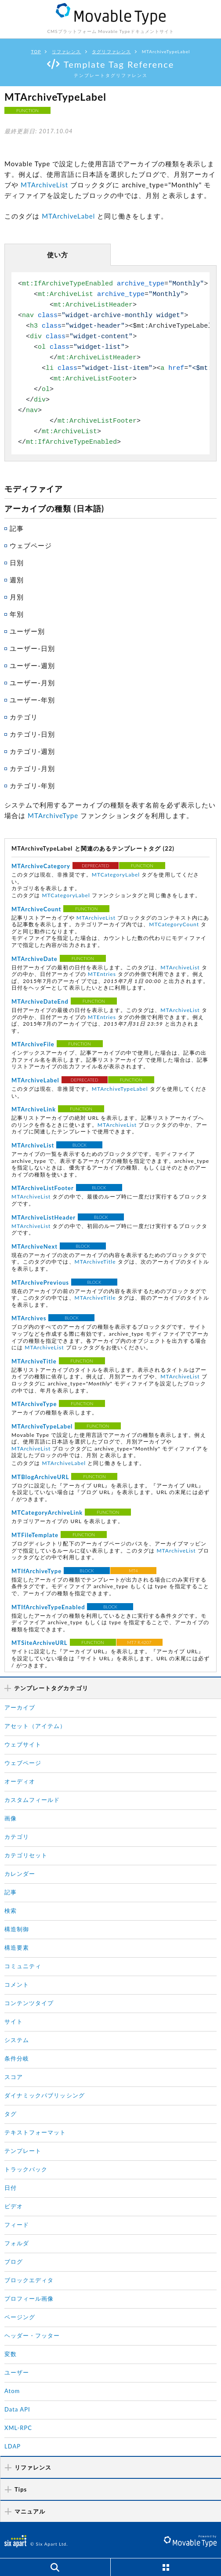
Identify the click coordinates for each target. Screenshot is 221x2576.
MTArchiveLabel (68, 215)
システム (16, 2037)
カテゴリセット (25, 1852)
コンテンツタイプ (29, 2000)
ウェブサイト (22, 1742)
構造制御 (16, 1926)
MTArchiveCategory (40, 864)
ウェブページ (22, 1760)
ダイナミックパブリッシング (44, 2093)
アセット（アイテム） (35, 1723)
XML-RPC (18, 2425)
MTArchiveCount (36, 907)
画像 (10, 1816)
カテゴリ (16, 1834)
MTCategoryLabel (116, 873)
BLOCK (79, 1143)
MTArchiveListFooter (42, 1186)
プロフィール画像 (29, 2296)
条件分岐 (16, 2056)
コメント (16, 1982)
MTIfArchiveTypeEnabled (48, 1604)
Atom (12, 2388)
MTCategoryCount (174, 923)
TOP (36, 51)
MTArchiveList (44, 185)
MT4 (133, 1568)
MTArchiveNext (34, 1245)
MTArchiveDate (34, 957)
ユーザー (16, 2370)
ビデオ (13, 2203)
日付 (10, 2185)
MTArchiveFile (32, 1042)
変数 (10, 2351)
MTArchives (29, 1316)
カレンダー (19, 1871)
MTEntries (102, 972)
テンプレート (22, 2148)
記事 (10, 1889)
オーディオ (19, 1779)
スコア (13, 2074)
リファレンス (66, 51)
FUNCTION (27, 110)
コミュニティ (22, 1963)
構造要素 (16, 1945)
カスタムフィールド (32, 1797)
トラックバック (25, 2166)
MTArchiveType (53, 814)
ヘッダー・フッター (32, 2333)
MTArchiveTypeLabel (120, 1087)
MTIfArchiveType (36, 1568)
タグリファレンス (111, 51)
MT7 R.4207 (139, 1640)
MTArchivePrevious (40, 1281)
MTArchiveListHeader (43, 1216)
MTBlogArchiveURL (40, 1474)
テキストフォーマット (35, 2130)
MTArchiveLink (33, 1107)
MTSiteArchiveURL (39, 1640)
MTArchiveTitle (95, 1260)
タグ (10, 2111)
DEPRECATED (95, 864)
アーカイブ (19, 1705)
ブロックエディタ (29, 2277)
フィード (16, 2222)
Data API (17, 2407)
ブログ (13, 2259)
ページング (19, 2314)
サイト (13, 2019)
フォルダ (16, 2240)
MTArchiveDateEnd (40, 1000)
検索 (10, 1908)
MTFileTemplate (34, 1532)
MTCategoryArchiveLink (47, 1510)
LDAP (12, 2444)
